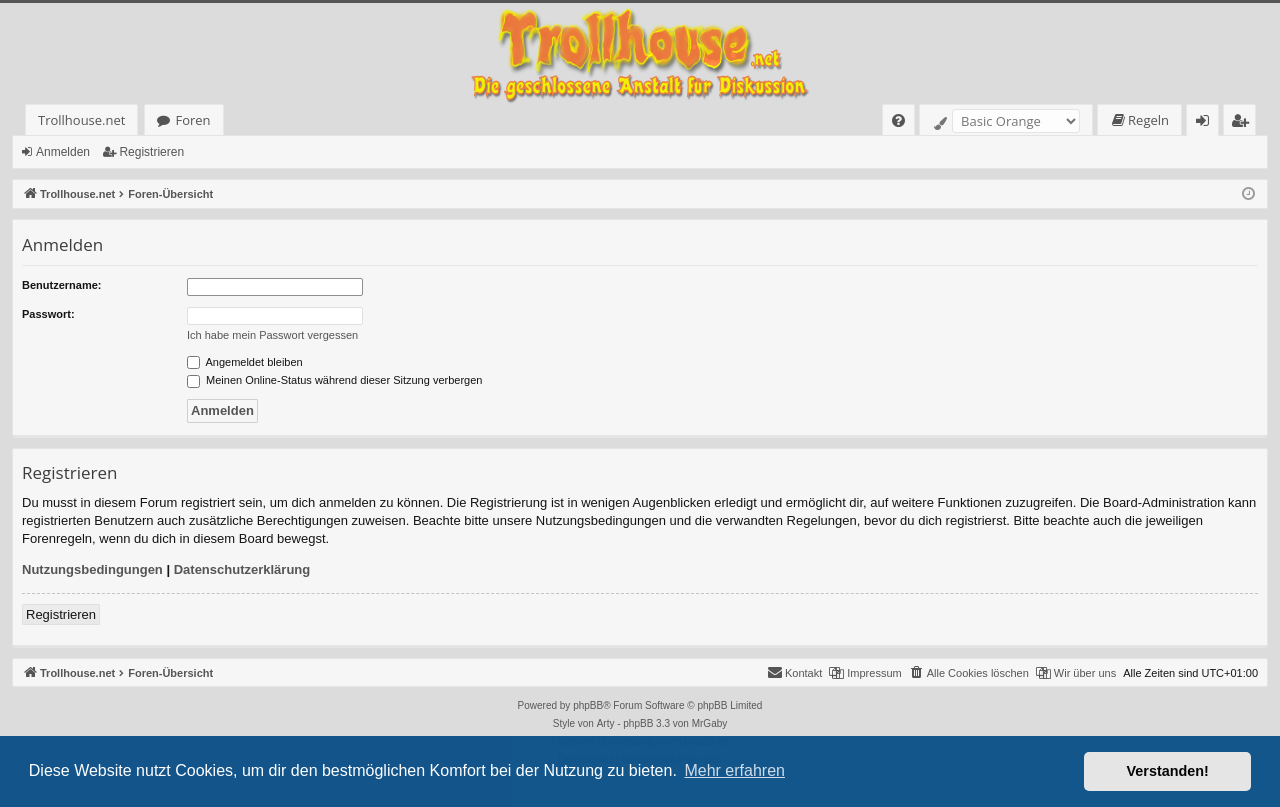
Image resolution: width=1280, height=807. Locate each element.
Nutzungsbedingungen (92, 569)
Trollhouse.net (81, 120)
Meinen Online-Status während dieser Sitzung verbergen (334, 380)
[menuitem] (898, 120)
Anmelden (63, 152)
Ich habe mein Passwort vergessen (272, 335)
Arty (606, 723)
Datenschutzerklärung (242, 569)
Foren (192, 120)
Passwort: (48, 314)
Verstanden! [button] (1168, 771)
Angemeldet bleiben (245, 362)
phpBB (588, 705)
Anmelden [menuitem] (1208, 123)
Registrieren (151, 152)
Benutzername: (61, 285)
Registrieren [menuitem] (1244, 123)
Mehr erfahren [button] (734, 770)
